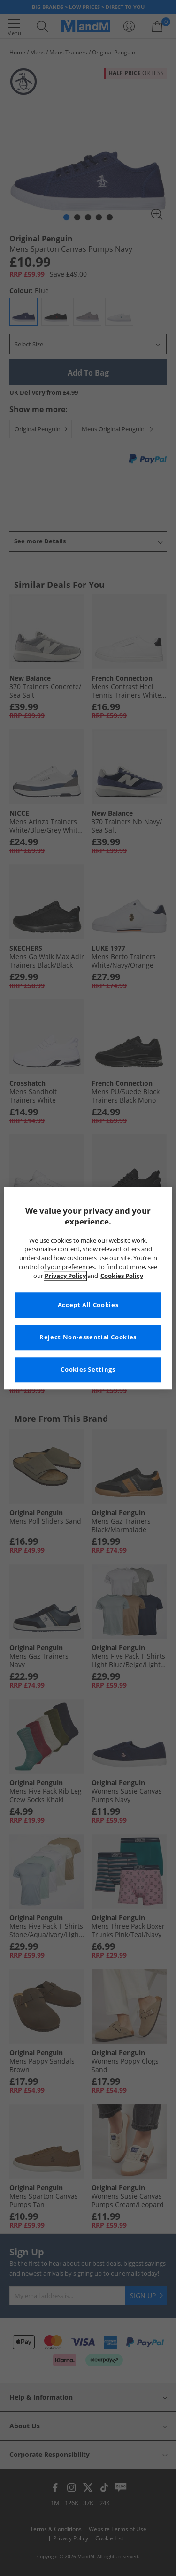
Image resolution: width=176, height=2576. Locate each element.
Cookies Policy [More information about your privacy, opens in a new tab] (121, 1276)
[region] (87, 1288)
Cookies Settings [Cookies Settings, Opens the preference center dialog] (88, 1370)
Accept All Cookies (88, 1305)
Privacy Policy (65, 1276)
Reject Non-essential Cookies (88, 1337)
